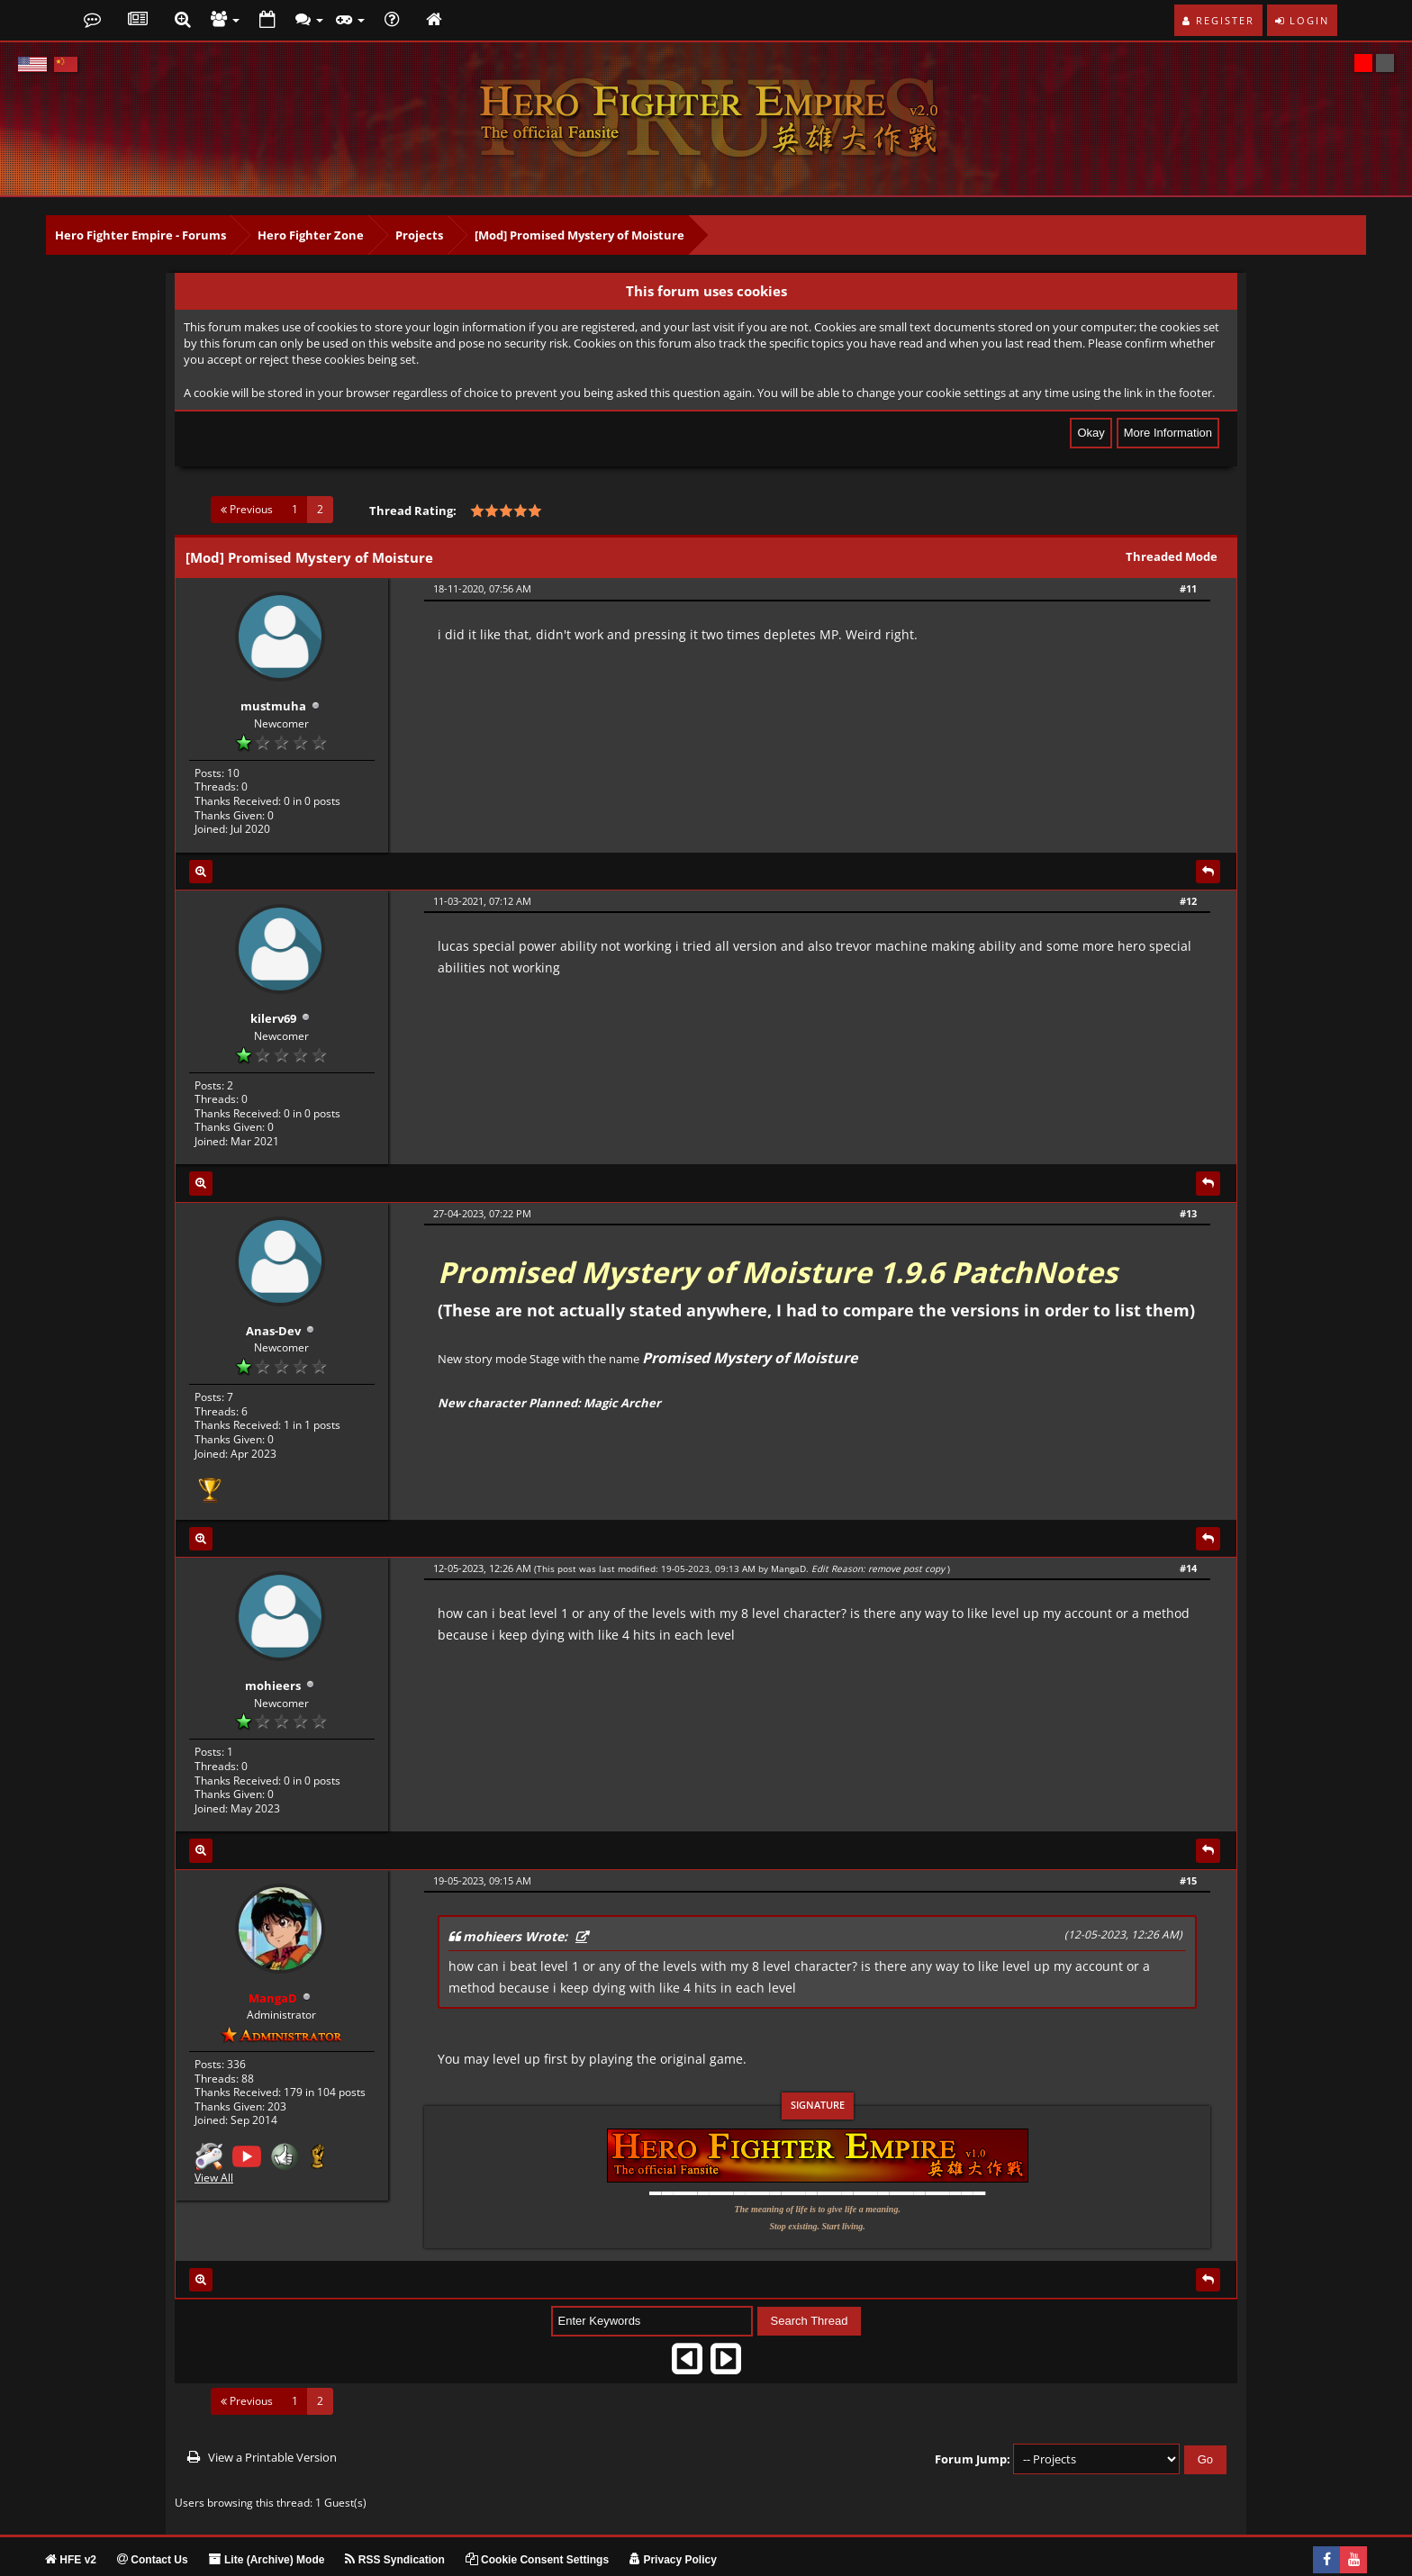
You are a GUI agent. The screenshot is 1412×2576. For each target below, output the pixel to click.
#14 (1188, 1539)
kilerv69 (273, 999)
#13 (1188, 1194)
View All (214, 2130)
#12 (1188, 891)
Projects (419, 235)
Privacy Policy (673, 2522)
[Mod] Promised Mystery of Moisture (579, 235)
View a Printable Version (272, 2418)
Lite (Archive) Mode (267, 2522)
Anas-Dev (273, 1303)
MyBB (86, 2559)
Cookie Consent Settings (537, 2522)
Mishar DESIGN (190, 2559)
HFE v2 (70, 2522)
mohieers (273, 1648)
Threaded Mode (1171, 556)
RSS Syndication (394, 2522)
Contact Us (152, 2522)
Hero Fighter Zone (311, 235)
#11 (1188, 588)
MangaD (788, 1539)
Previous (247, 509)
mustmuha (273, 697)
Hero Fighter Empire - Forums (140, 235)
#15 (1188, 1841)
